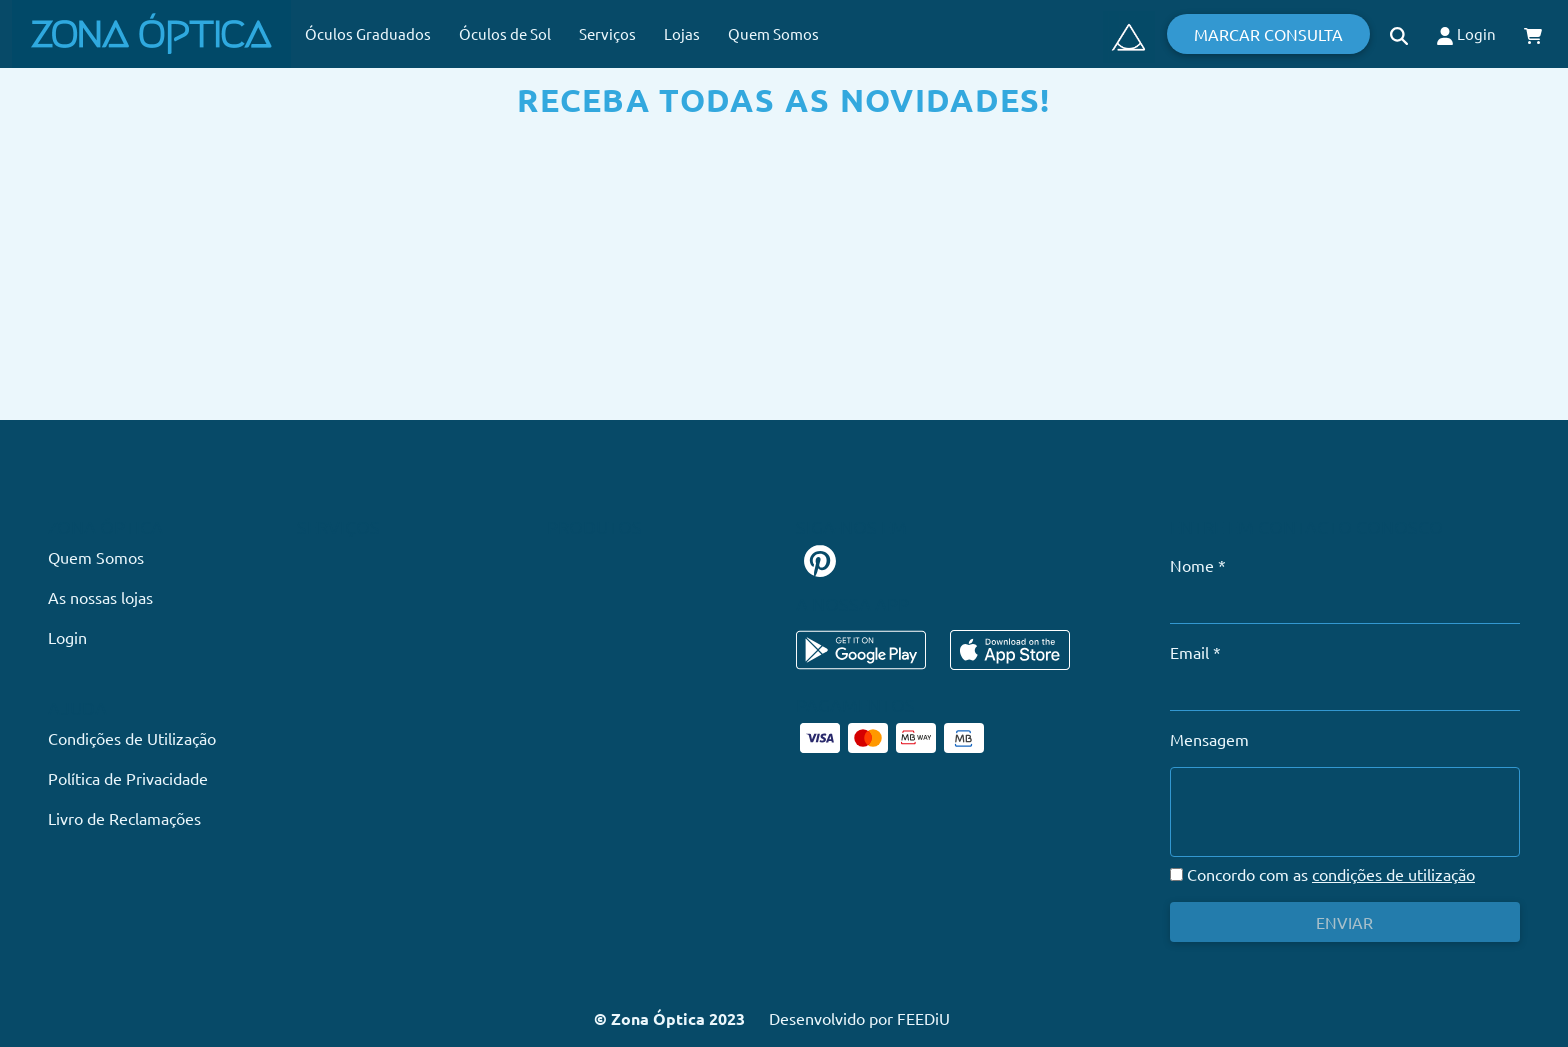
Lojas (682, 33)
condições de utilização (1393, 874)
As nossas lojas (100, 597)
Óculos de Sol (505, 33)
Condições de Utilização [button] (132, 738)
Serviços (607, 33)
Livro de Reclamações (124, 818)
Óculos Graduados (368, 33)
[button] (1399, 34)
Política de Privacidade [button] (128, 778)
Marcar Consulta (1268, 34)
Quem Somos (773, 33)
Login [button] (1466, 34)
